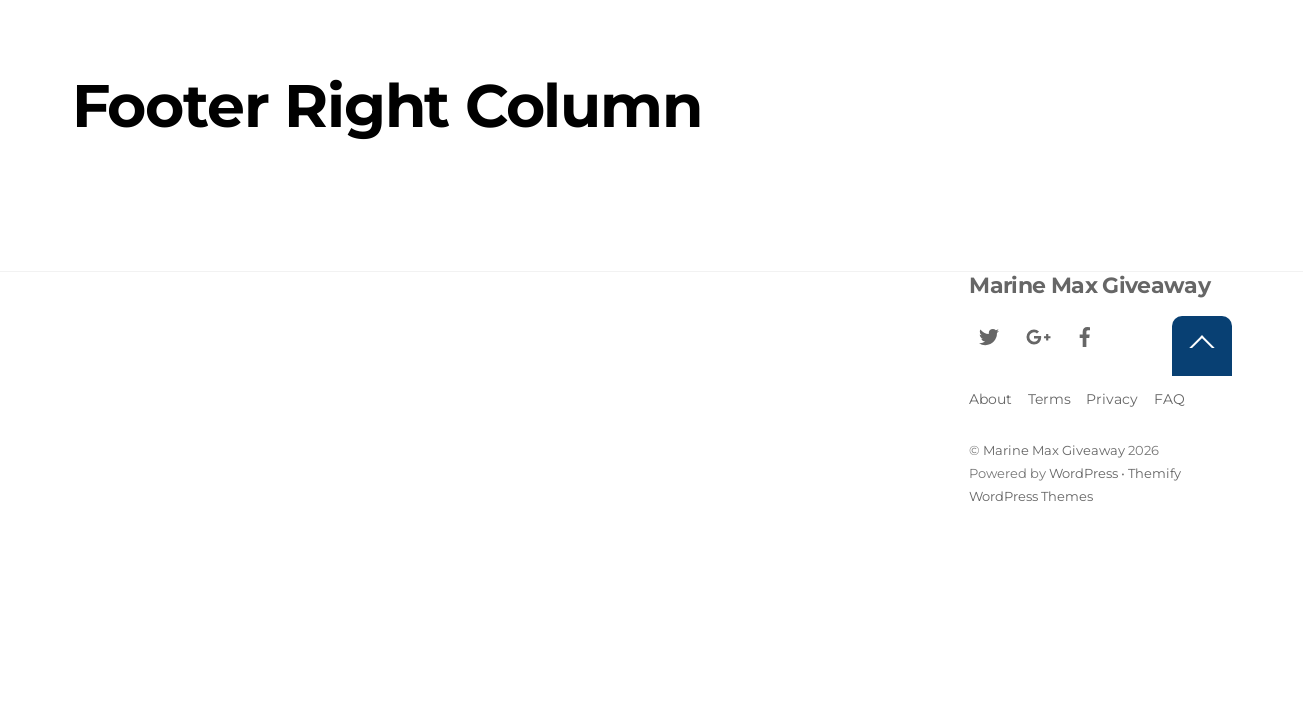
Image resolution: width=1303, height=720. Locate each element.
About (990, 399)
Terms (1049, 399)
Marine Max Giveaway (1054, 450)
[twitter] (989, 335)
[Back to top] (1202, 346)
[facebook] (1085, 335)
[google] (1037, 335)
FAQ (1169, 399)
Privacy (1112, 399)
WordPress (1083, 473)
